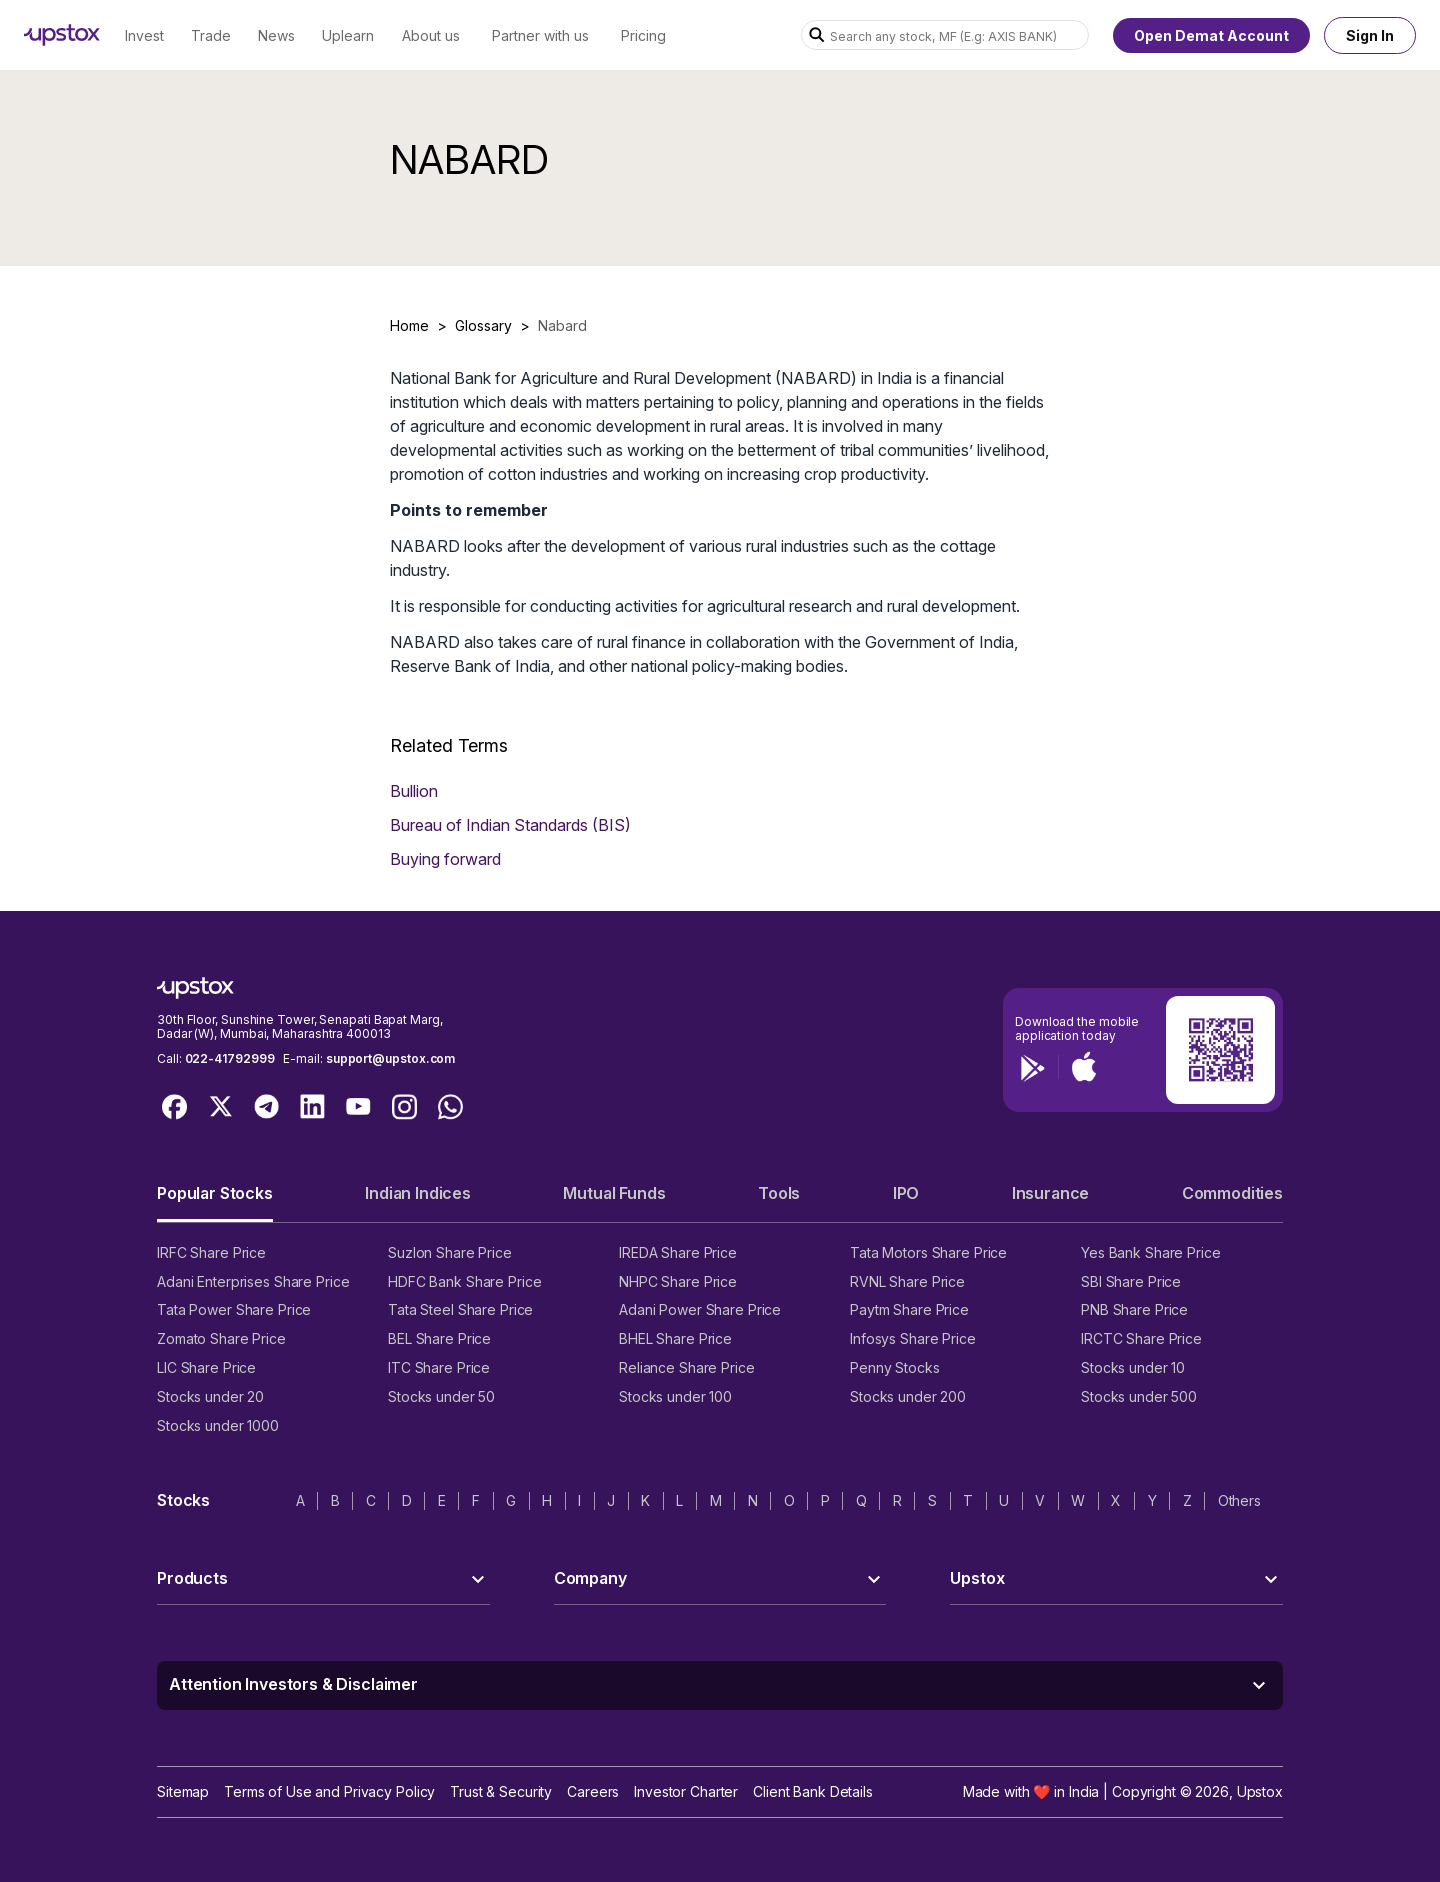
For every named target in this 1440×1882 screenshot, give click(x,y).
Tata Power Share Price (234, 1309)
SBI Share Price (1131, 1281)
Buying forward (445, 859)
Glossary (483, 325)
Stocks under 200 (908, 1396)
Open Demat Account (1211, 35)
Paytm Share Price (909, 1309)
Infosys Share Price (913, 1338)
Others (1239, 1500)
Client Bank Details (813, 1791)
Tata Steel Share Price (460, 1309)
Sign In (1370, 35)
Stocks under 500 (1139, 1396)
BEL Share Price (439, 1338)
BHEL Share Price (675, 1338)
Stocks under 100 (675, 1396)
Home (409, 325)
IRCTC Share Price (1141, 1338)
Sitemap (183, 1791)
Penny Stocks (895, 1367)
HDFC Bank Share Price (464, 1281)
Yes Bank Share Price (1151, 1252)
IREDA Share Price (678, 1252)
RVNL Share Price (907, 1281)
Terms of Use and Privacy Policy (329, 1791)
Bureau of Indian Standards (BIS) (510, 825)
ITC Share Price (439, 1367)
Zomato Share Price (221, 1338)
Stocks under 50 (441, 1396)
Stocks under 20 (210, 1396)
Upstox (1260, 1791)
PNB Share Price (1134, 1309)
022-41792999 (230, 1058)
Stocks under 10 (1133, 1367)
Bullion (414, 791)
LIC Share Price (206, 1367)
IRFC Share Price (211, 1252)
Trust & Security (501, 1791)
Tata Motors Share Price (928, 1252)
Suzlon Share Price (450, 1252)
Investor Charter (686, 1791)
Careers (593, 1791)
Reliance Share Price (687, 1367)
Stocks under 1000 (218, 1425)
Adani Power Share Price (700, 1309)
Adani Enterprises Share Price (253, 1281)
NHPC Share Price (678, 1281)
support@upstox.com (390, 1058)
